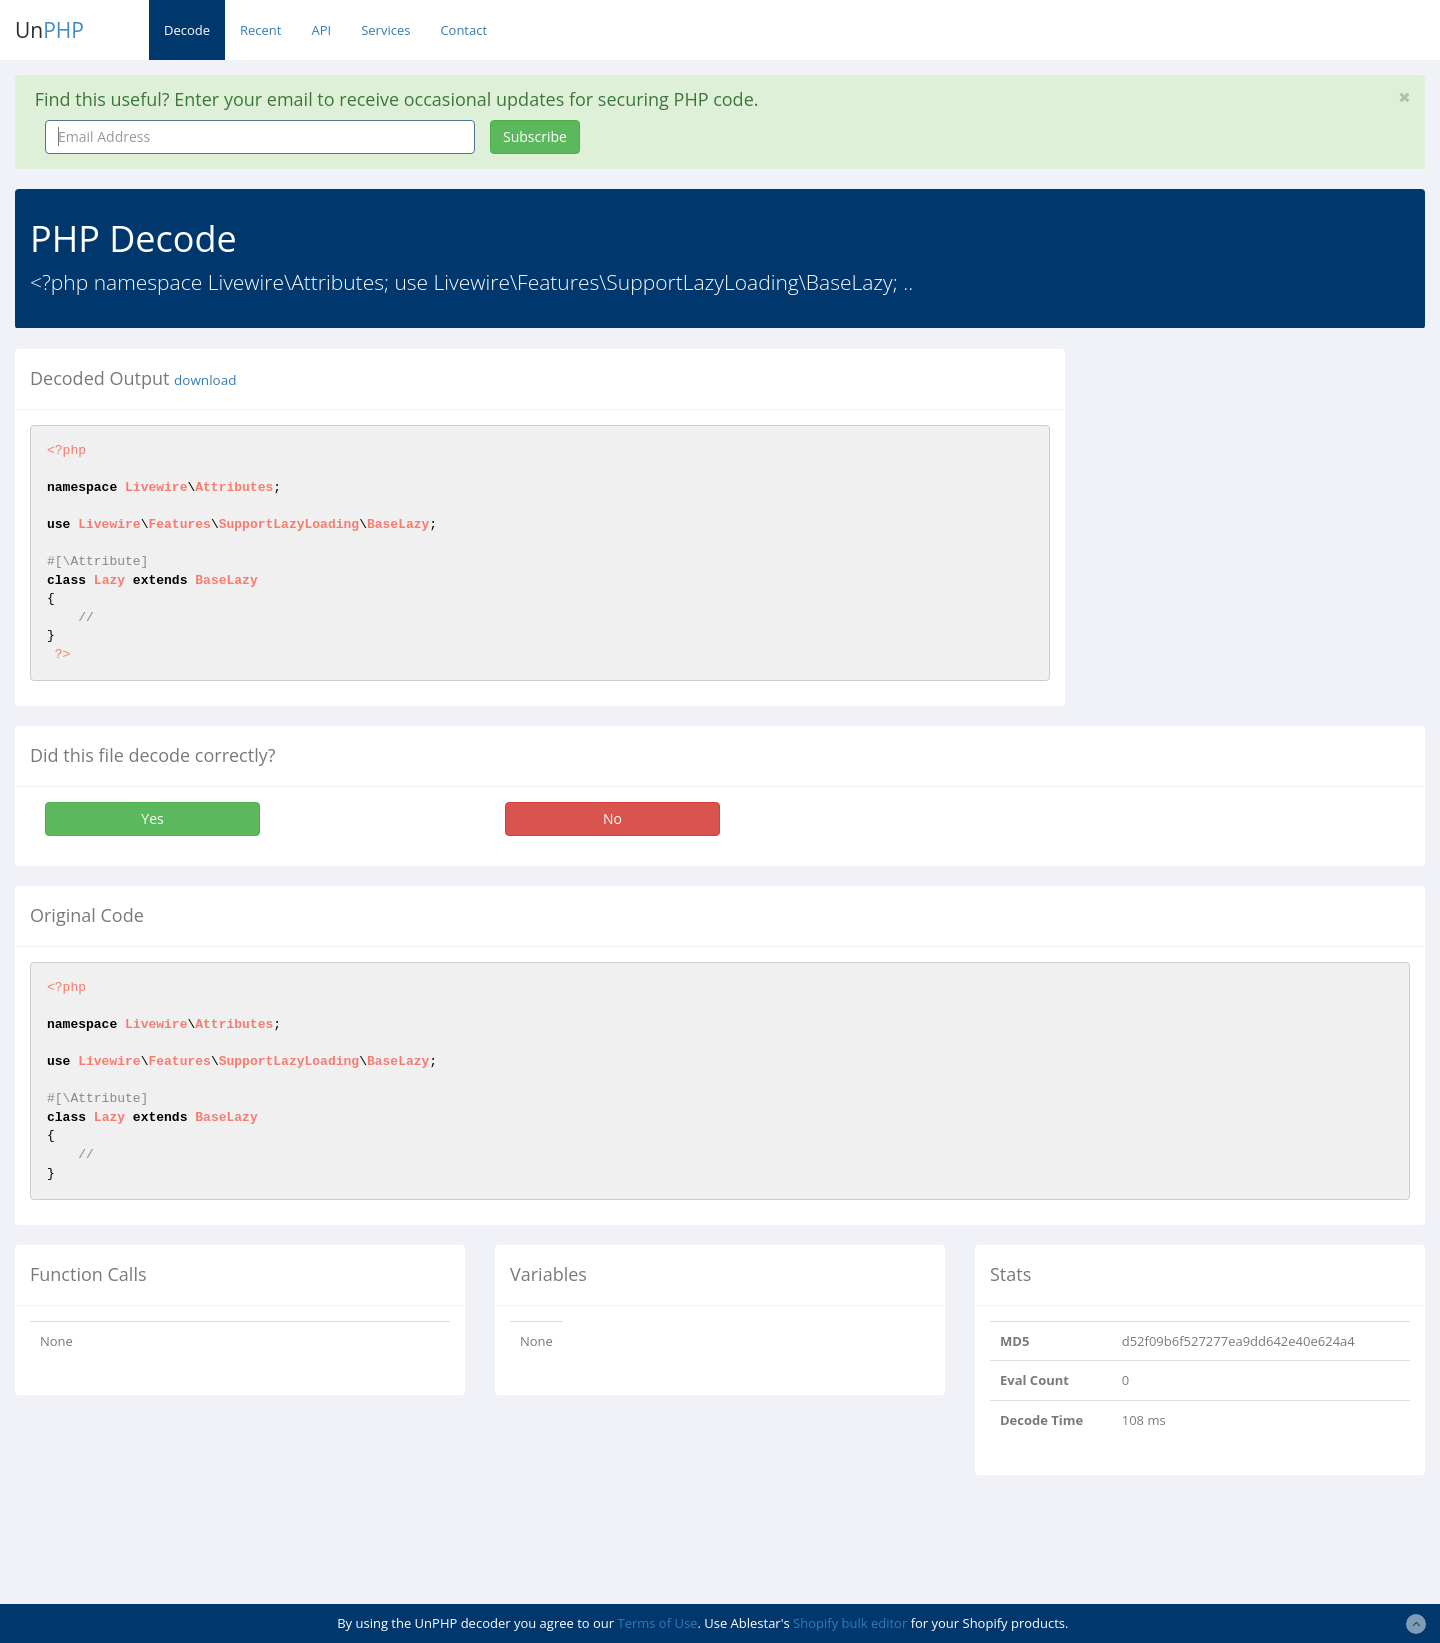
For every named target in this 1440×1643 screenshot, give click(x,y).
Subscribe (535, 136)
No (612, 818)
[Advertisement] (1263, 489)
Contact (463, 30)
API (321, 30)
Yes (152, 818)
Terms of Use (657, 1623)
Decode (187, 30)
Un (49, 30)
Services (385, 30)
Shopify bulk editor (850, 1623)
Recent (260, 30)
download (205, 380)
